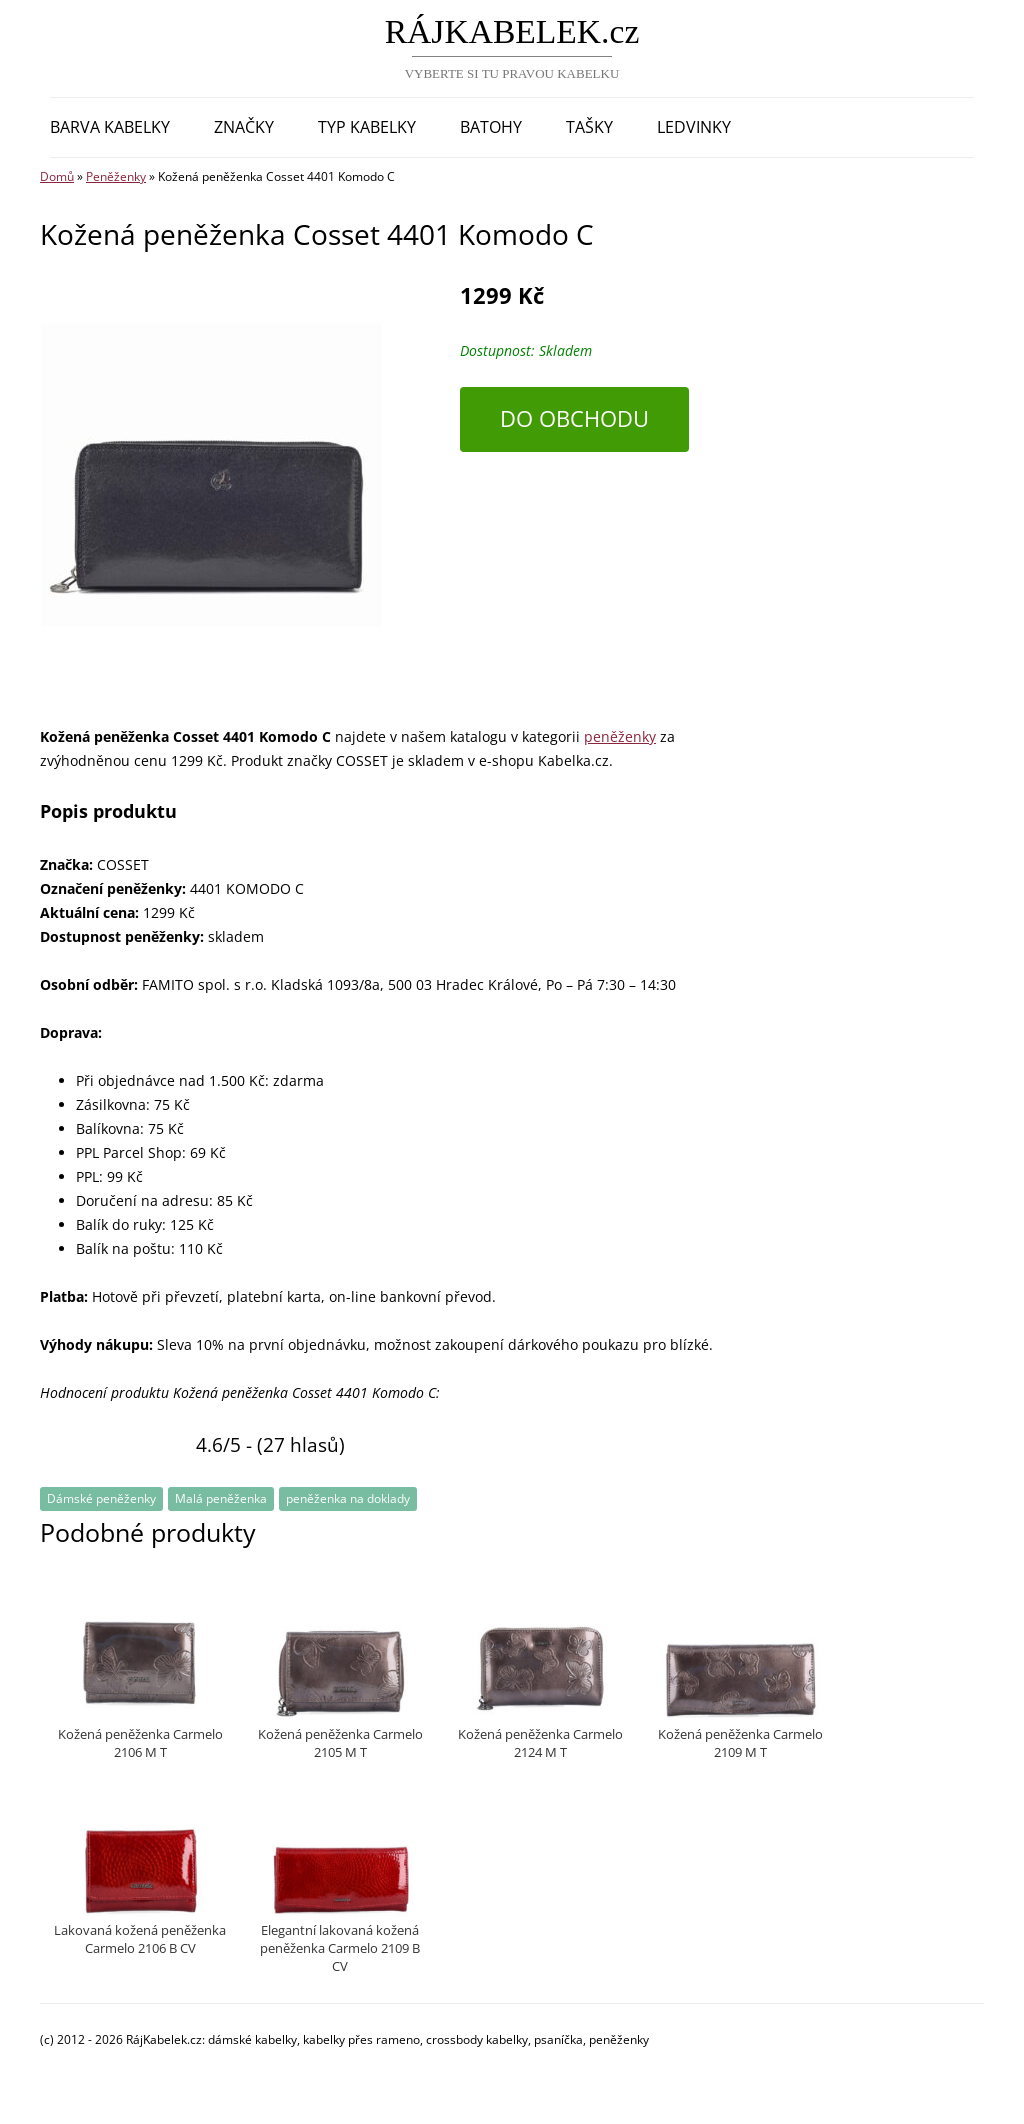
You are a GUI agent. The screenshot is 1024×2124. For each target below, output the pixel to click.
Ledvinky (694, 127)
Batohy (491, 127)
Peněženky (116, 176)
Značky (244, 127)
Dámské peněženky (101, 1498)
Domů (57, 176)
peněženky (620, 736)
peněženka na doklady (348, 1498)
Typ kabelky (367, 127)
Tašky (589, 127)
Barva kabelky (110, 127)
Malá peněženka (221, 1498)
